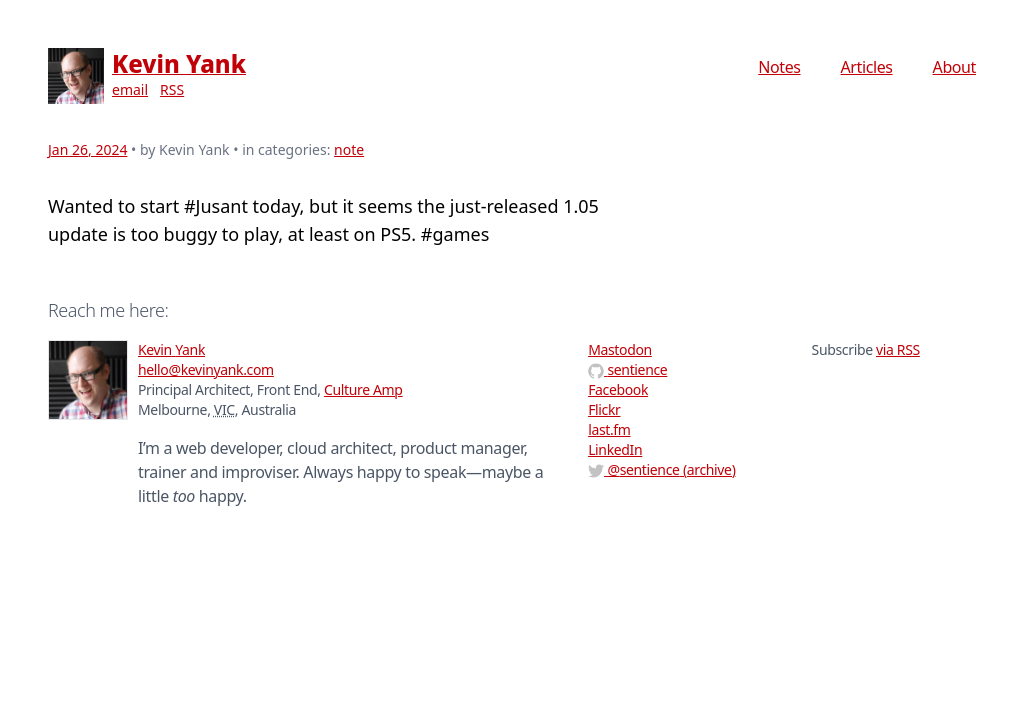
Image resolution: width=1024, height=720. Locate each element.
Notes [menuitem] (779, 67)
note (349, 149)
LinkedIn (615, 449)
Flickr (604, 409)
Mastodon (620, 349)
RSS (172, 89)
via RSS (898, 349)
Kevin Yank (179, 63)
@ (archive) (661, 469)
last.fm (609, 429)
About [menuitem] (954, 67)
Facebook (618, 389)
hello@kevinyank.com (206, 369)
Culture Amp (363, 389)
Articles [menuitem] (867, 67)
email (130, 89)
